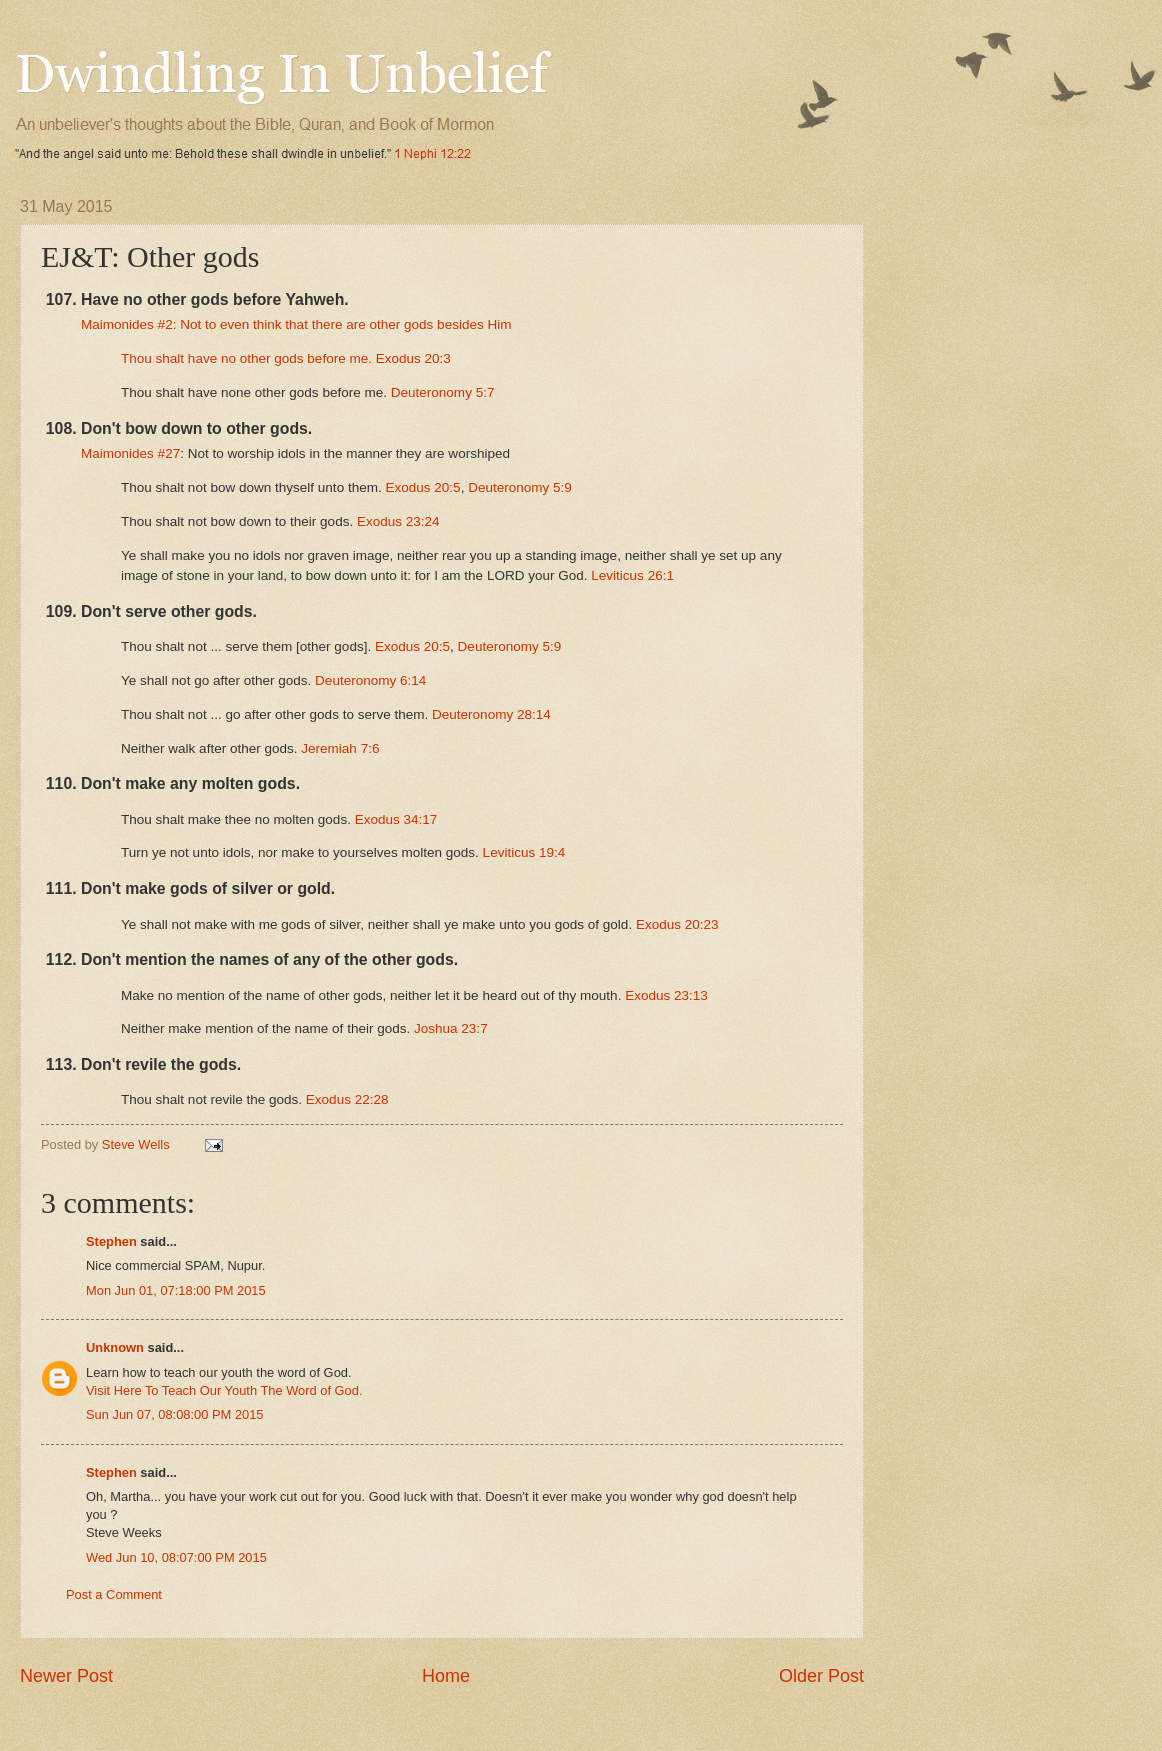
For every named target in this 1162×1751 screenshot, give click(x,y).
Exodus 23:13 (666, 995)
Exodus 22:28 (347, 1099)
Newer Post (66, 1676)
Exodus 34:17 (396, 819)
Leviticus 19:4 (524, 852)
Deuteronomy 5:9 (520, 487)
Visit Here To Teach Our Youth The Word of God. (224, 1390)
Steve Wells (137, 1144)
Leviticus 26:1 (632, 575)
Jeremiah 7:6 (340, 748)
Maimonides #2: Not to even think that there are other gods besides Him (296, 324)
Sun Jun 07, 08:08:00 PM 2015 (175, 1414)
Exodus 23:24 (398, 521)
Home (446, 1676)
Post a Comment (114, 1594)
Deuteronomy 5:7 (443, 392)
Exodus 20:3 (413, 358)
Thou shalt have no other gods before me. (248, 358)
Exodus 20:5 (422, 487)
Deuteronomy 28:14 (491, 714)
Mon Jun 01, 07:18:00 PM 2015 (176, 1290)
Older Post (821, 1676)
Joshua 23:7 (451, 1028)
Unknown (115, 1347)
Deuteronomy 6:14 (370, 680)
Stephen (111, 1241)
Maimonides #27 (130, 453)
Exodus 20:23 (677, 924)
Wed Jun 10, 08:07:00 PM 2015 (176, 1557)
